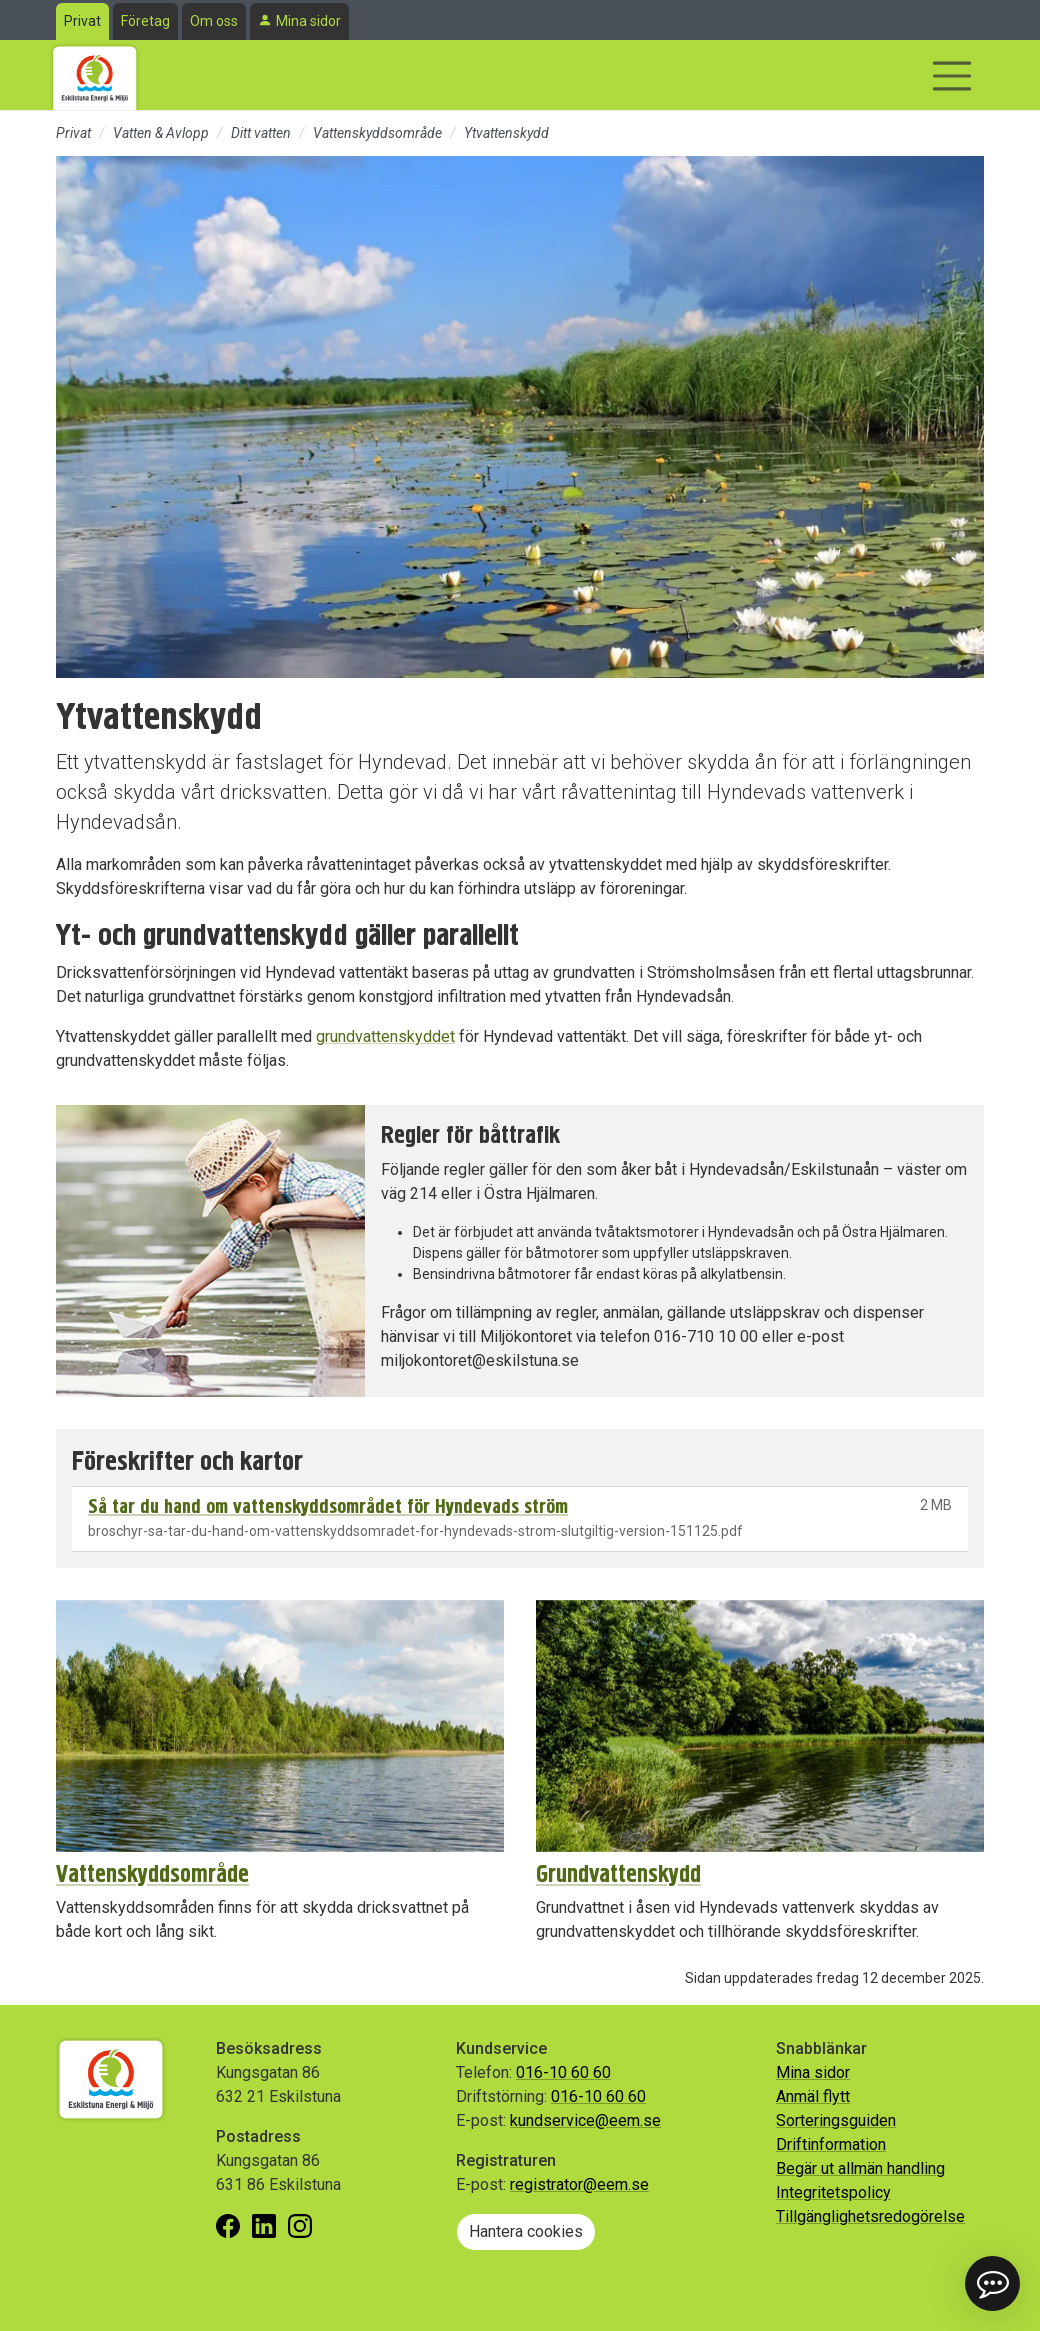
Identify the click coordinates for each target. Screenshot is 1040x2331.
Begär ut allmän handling (860, 2168)
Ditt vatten (261, 133)
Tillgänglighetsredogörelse (870, 2216)
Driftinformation (831, 2144)
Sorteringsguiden (836, 2120)
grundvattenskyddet (385, 1036)
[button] (992, 2283)
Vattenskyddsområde (377, 133)
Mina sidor (308, 21)
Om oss (214, 21)
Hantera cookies (526, 2231)
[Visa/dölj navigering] (952, 76)
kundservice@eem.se (585, 2120)
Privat (82, 21)
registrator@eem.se (579, 2184)
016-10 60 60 (563, 2072)
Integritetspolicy (833, 2192)
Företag (145, 21)
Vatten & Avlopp (161, 133)
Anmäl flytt (813, 2096)
